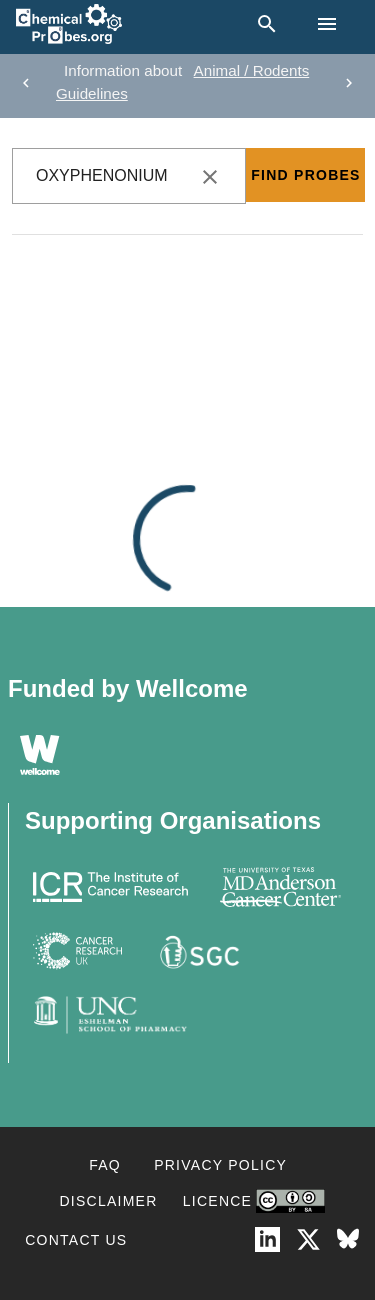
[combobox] (129, 176)
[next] (349, 83)
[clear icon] (210, 177)
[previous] (26, 83)
